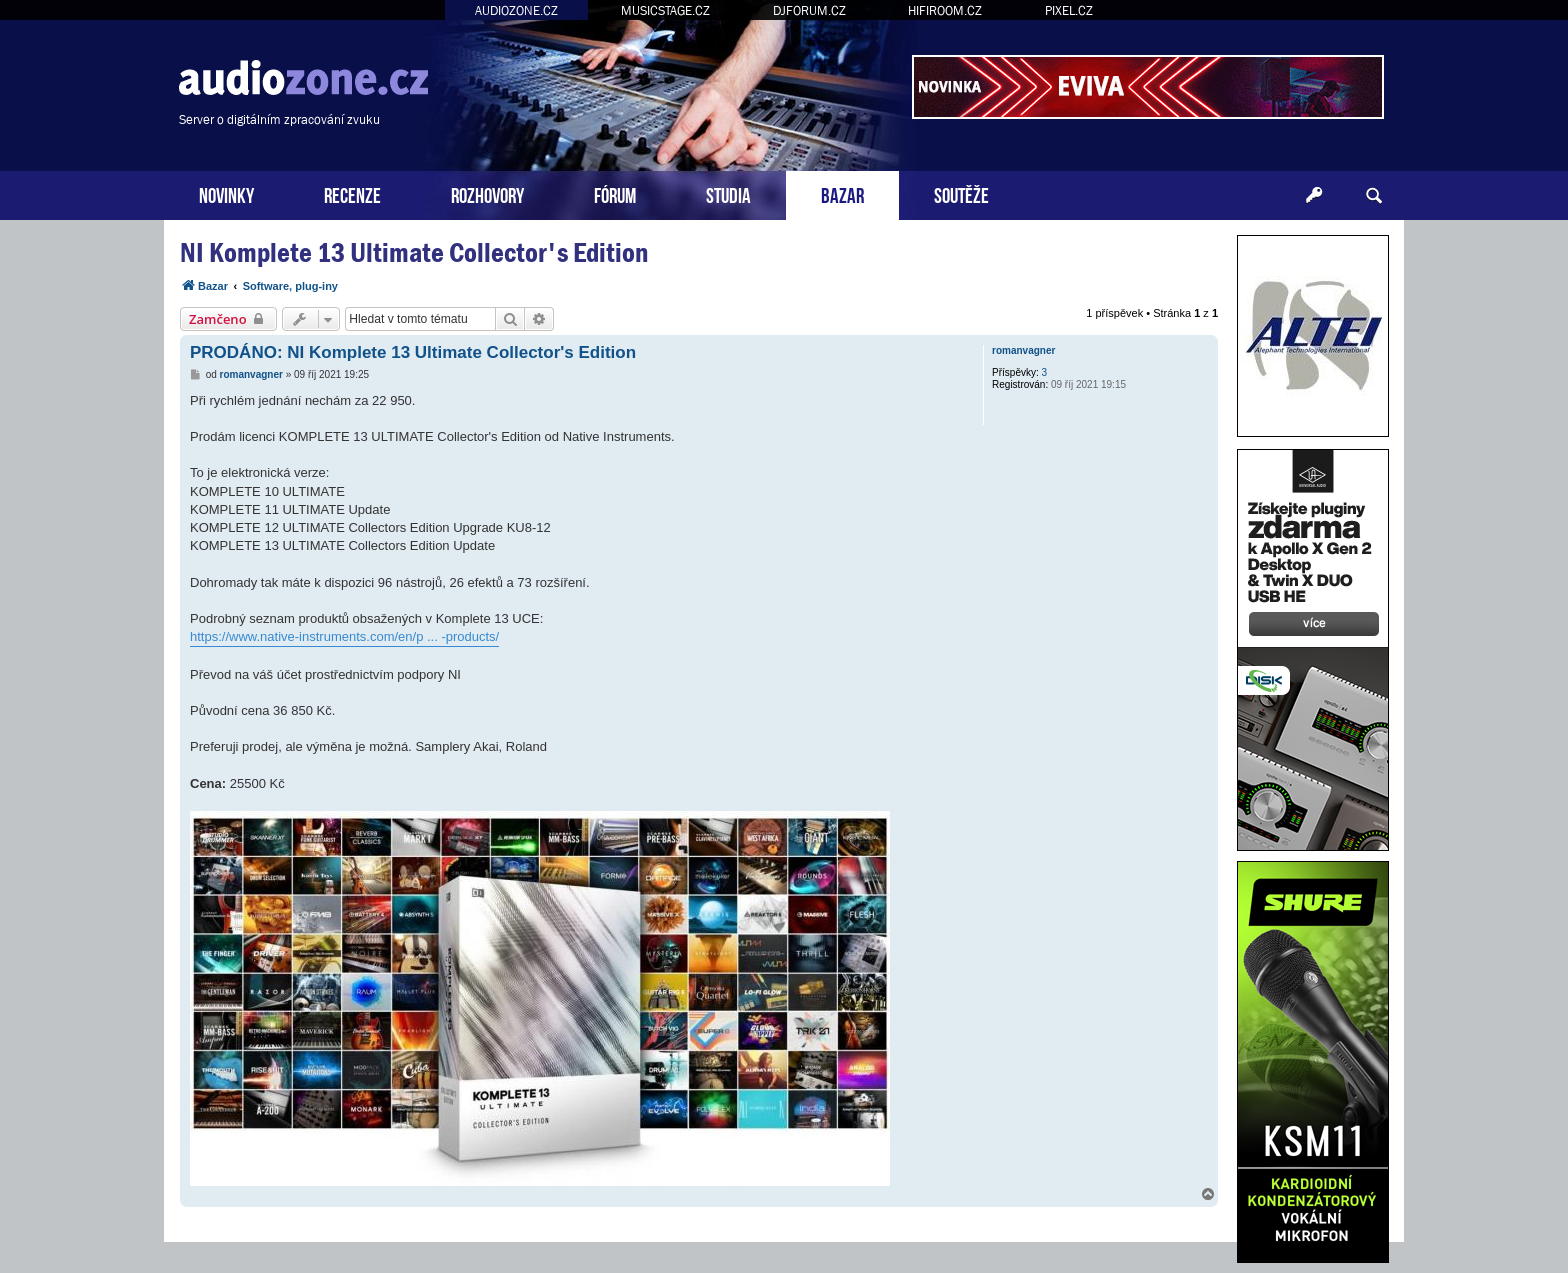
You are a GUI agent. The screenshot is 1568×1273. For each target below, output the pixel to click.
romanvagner (1023, 350)
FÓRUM (615, 193)
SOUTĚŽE (961, 193)
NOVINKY (226, 193)
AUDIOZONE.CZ (516, 10)
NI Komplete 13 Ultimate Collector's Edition (414, 252)
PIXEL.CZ (1069, 10)
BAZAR (842, 193)
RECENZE (352, 193)
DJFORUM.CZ (809, 10)
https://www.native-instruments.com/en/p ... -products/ (344, 636)
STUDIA (728, 193)
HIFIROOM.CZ (945, 10)
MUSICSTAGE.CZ (665, 10)
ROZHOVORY (487, 193)
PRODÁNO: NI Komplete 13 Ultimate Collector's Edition (413, 352)
